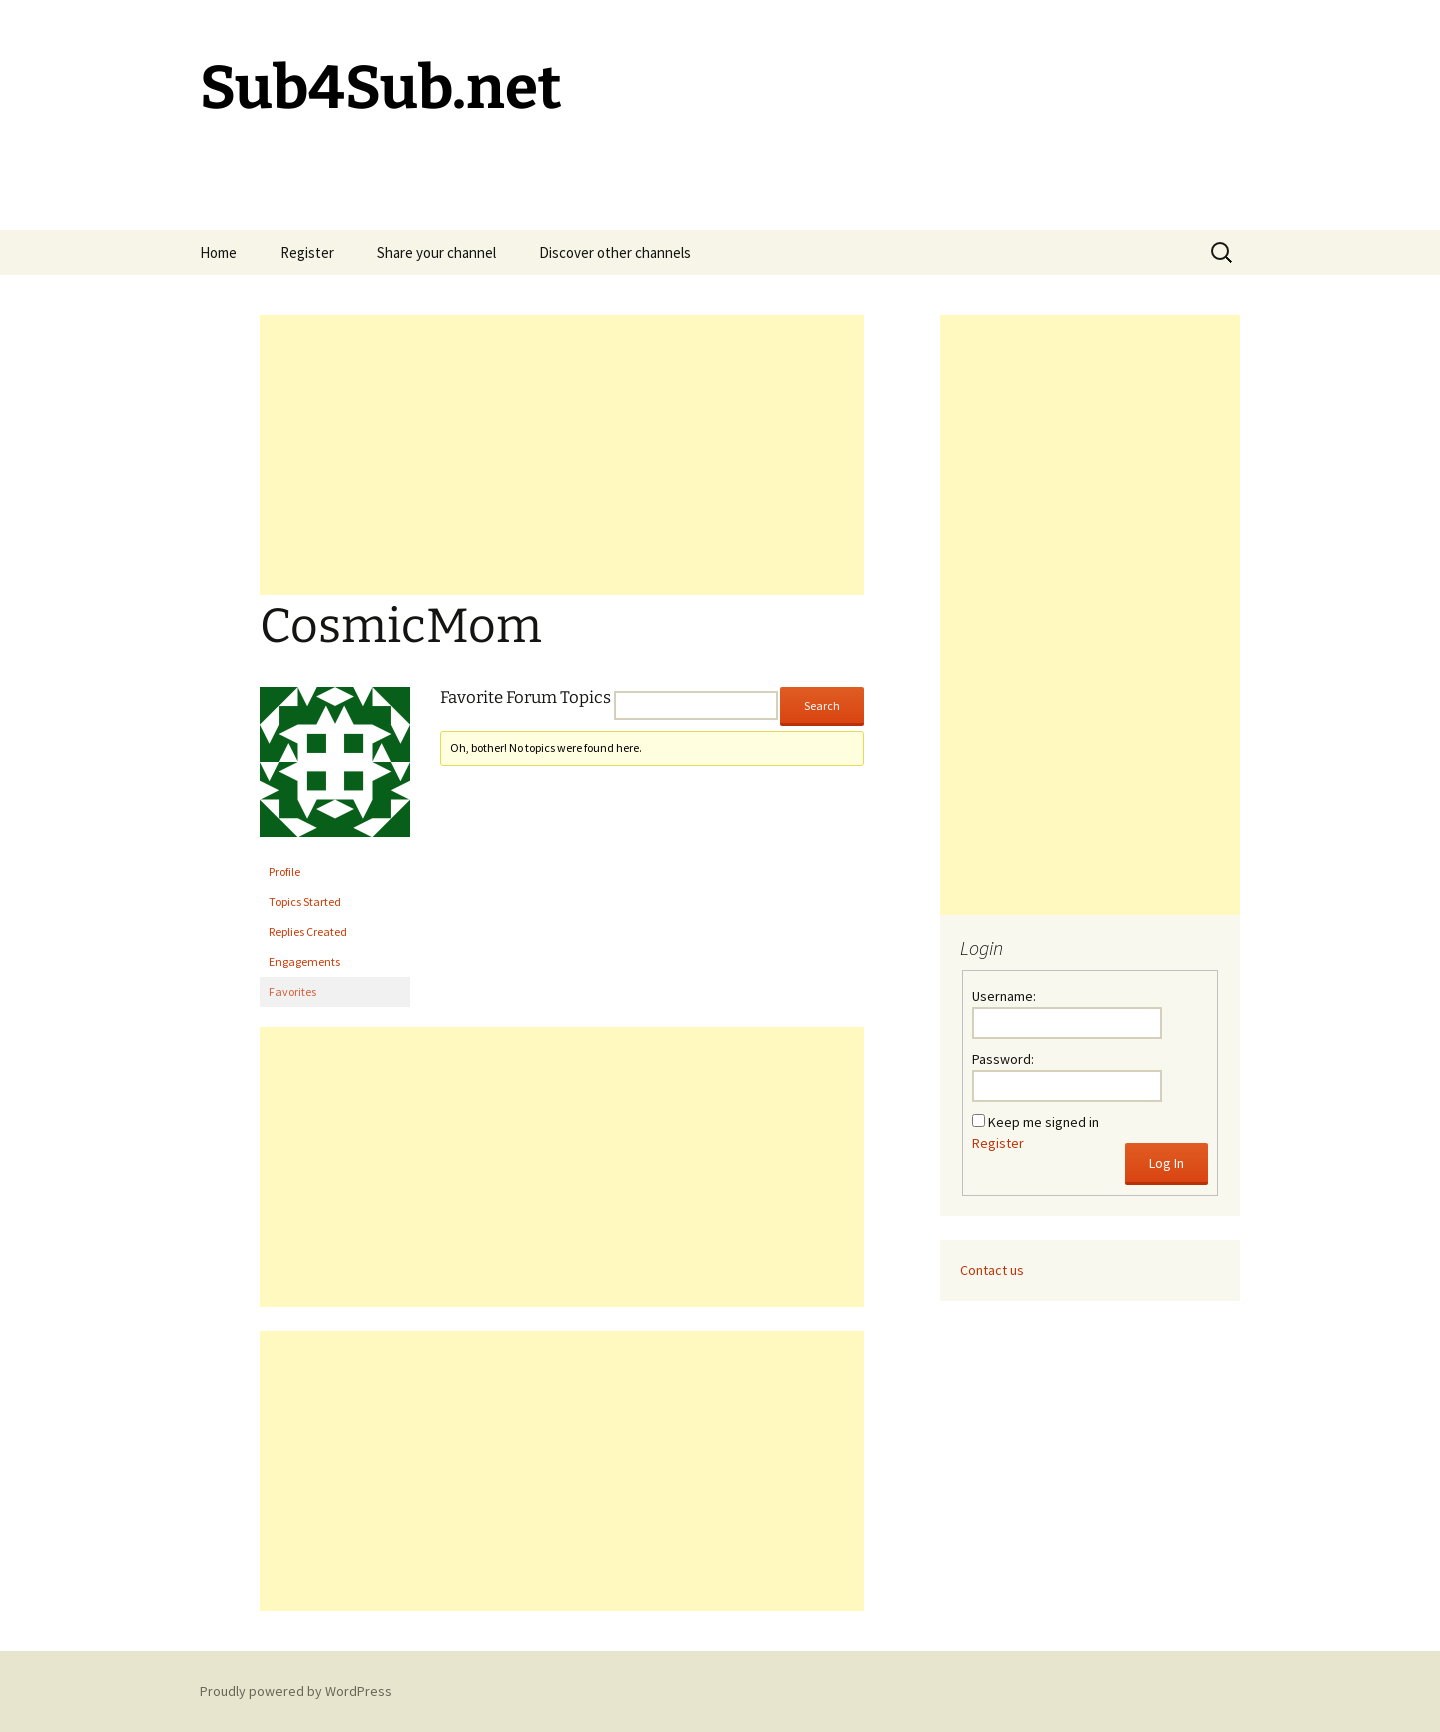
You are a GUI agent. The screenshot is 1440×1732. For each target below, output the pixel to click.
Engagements (304, 961)
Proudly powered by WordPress (296, 1691)
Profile (284, 871)
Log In (1166, 1163)
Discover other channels (615, 252)
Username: (1004, 996)
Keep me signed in (1043, 1122)
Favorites (292, 991)
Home (218, 252)
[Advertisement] (562, 455)
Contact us (992, 1270)
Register (307, 252)
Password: (1003, 1059)
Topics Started (305, 901)
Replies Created (308, 931)
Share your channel (436, 252)
